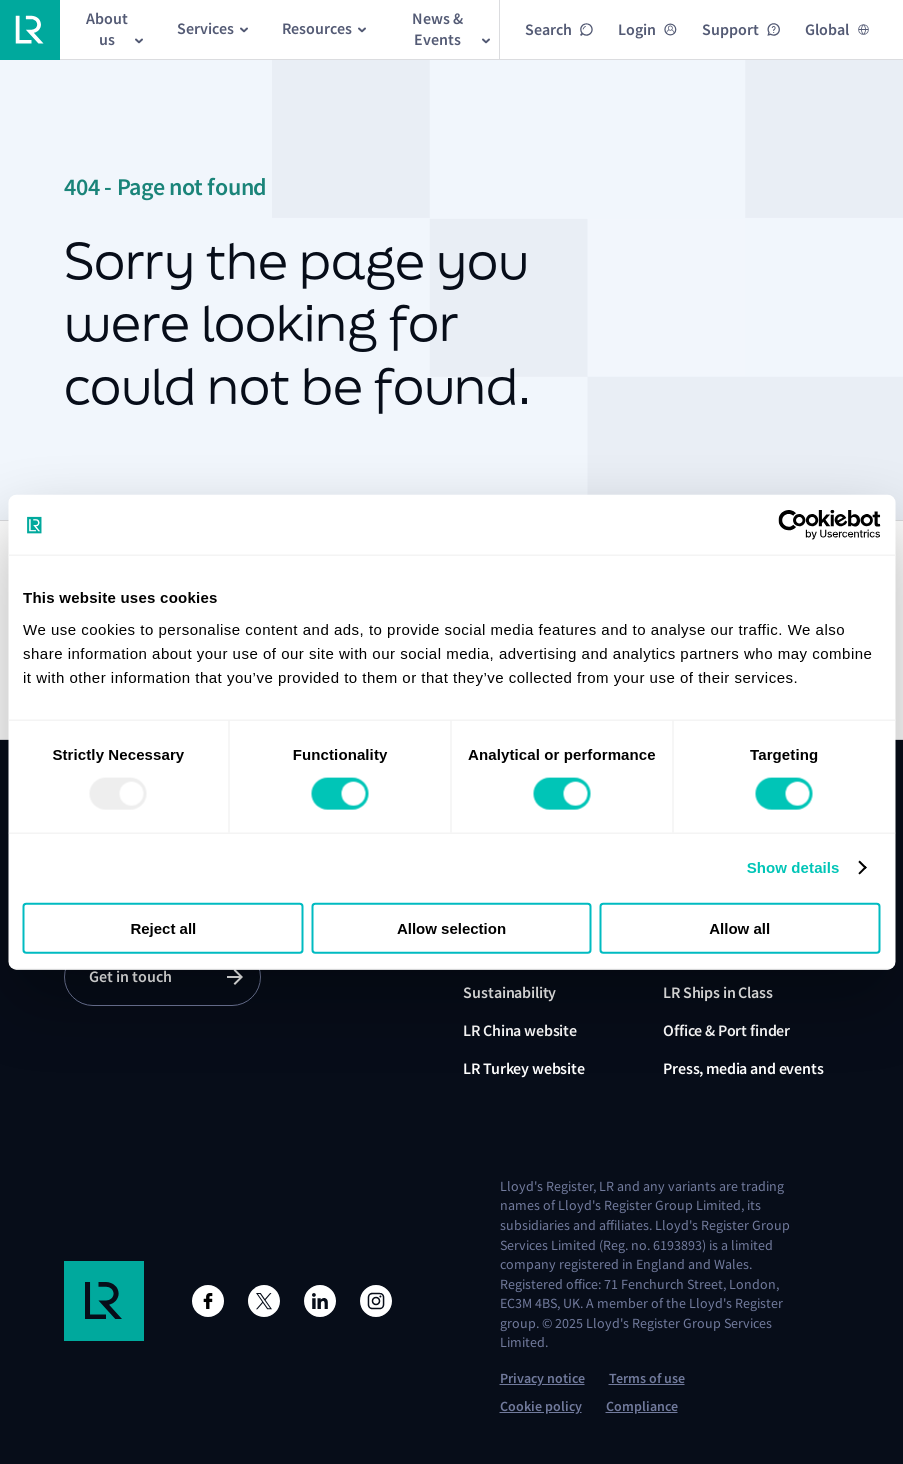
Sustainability (509, 992)
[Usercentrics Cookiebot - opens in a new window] (792, 525)
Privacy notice (542, 1378)
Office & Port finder (726, 1030)
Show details (793, 867)
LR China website (519, 1030)
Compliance (642, 1406)
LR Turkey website (523, 1068)
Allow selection (451, 927)
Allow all (739, 927)
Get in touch (130, 976)
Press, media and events (743, 1068)
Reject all (163, 927)
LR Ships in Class (717, 992)
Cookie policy (541, 1406)
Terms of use (647, 1378)
